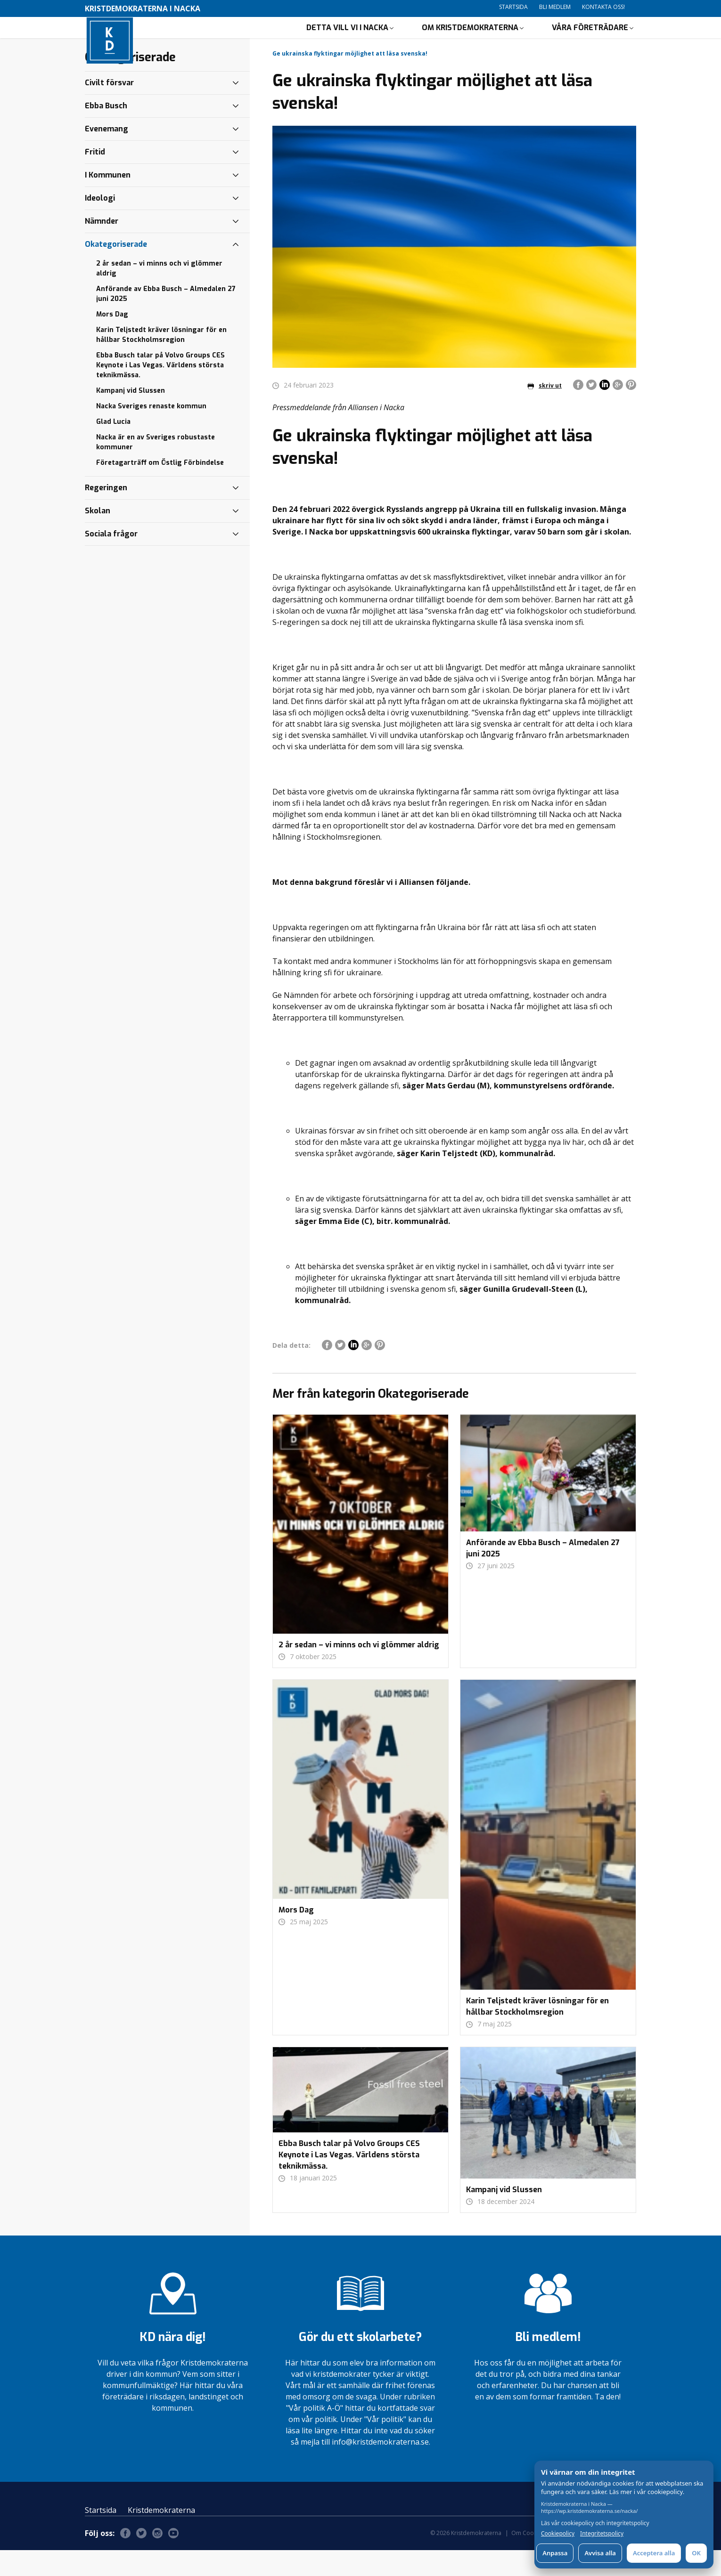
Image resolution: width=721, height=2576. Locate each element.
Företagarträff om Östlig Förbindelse (160, 488)
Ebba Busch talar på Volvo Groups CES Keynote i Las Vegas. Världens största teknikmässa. (160, 391)
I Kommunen (108, 201)
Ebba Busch (106, 132)
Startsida (513, 7)
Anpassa (554, 2553)
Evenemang (106, 155)
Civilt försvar (109, 108)
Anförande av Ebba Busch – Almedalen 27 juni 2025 (166, 319)
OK (696, 2553)
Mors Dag (112, 340)
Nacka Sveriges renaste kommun (151, 432)
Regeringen (106, 513)
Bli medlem (555, 7)
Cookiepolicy (557, 2533)
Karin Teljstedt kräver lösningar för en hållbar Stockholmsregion (161, 360)
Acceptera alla (654, 2553)
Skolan (97, 537)
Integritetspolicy (601, 2533)
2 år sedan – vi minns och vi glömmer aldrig (159, 294)
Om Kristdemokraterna (470, 40)
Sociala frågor (111, 560)
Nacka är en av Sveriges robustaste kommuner (155, 468)
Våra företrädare (590, 40)
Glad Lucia (113, 447)
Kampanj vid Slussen (130, 416)
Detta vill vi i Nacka (347, 40)
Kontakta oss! (603, 7)
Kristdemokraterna (161, 2536)
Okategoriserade (116, 270)
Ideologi (100, 224)
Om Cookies (527, 2559)
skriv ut (544, 411)
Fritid (95, 178)
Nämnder (101, 247)
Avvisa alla (600, 2553)
